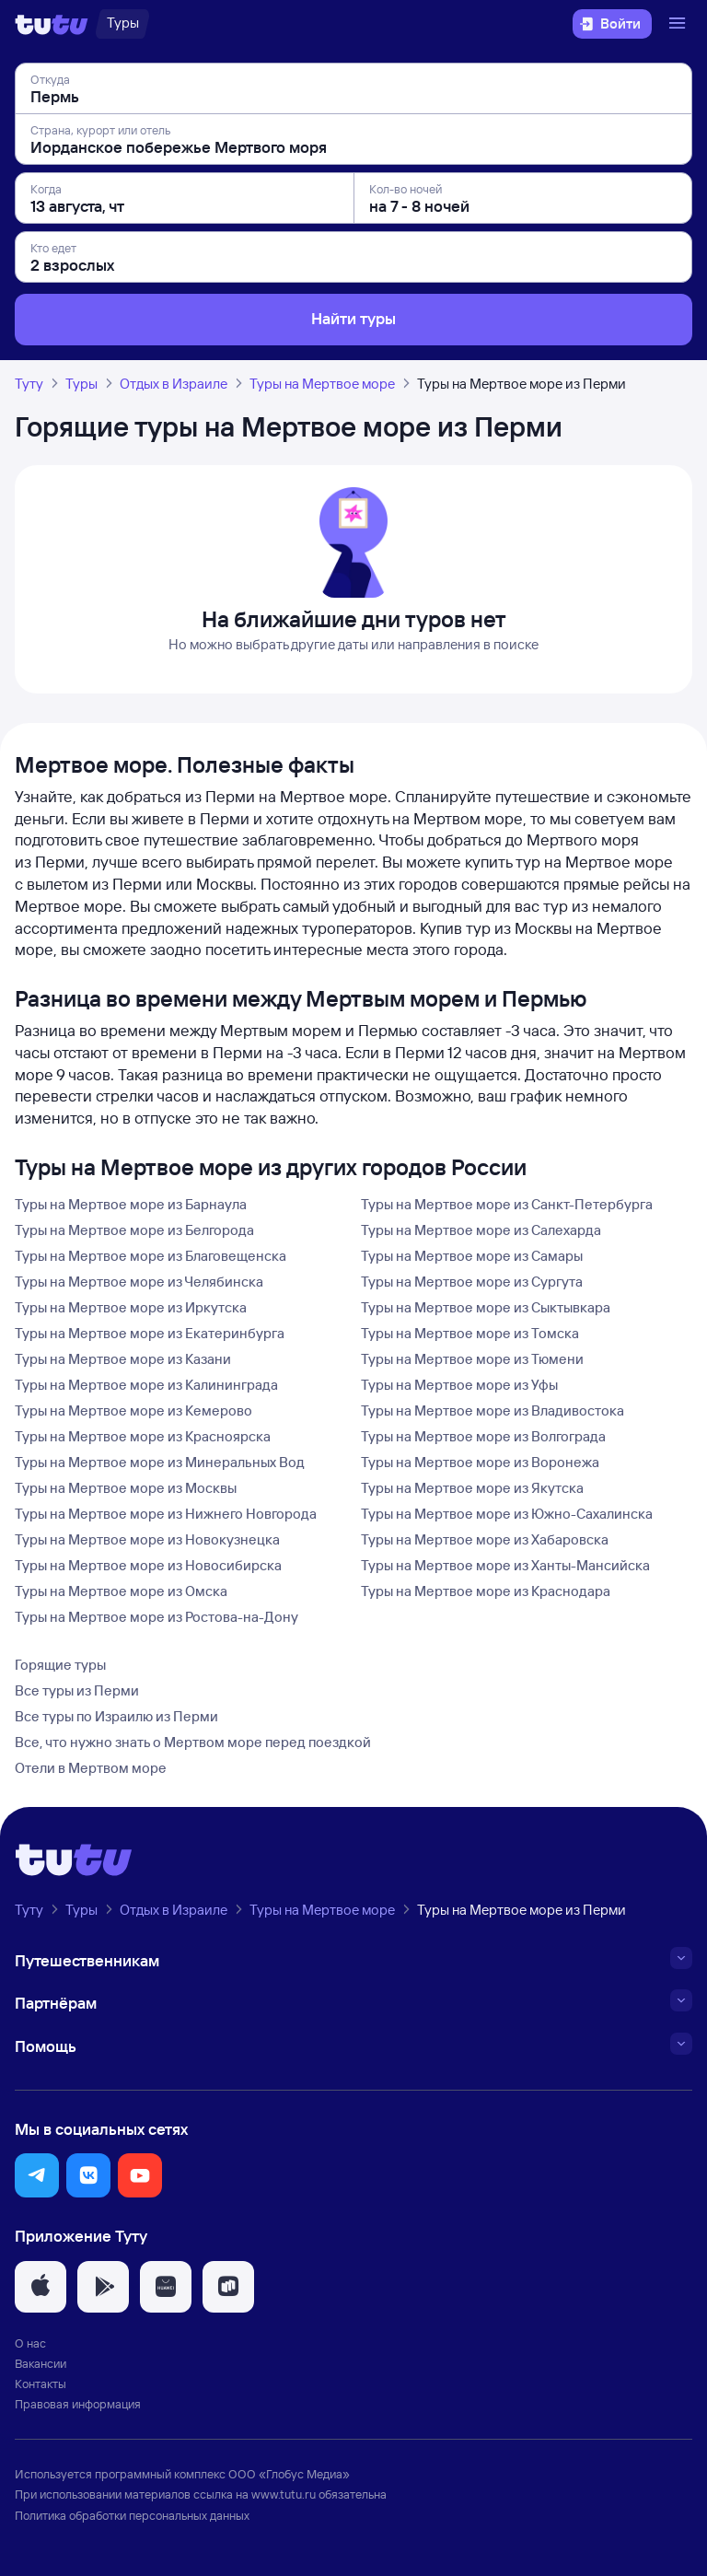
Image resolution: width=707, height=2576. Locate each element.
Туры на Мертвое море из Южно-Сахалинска (507, 1513)
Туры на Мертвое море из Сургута (472, 1281)
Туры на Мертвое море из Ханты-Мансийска (505, 1565)
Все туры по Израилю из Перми (116, 1716)
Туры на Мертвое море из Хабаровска (484, 1539)
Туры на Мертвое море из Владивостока (492, 1410)
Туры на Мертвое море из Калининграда (146, 1384)
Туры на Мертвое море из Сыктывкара (485, 1307)
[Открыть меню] (679, 24)
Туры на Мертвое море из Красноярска (143, 1436)
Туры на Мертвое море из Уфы (459, 1384)
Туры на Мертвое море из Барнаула (131, 1204)
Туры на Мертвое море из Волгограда (483, 1436)
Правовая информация (78, 2403)
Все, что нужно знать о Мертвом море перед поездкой (193, 1742)
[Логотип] (51, 24)
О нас (30, 2343)
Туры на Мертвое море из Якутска (472, 1488)
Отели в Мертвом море (91, 1768)
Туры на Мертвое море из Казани (123, 1359)
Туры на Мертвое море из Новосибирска (148, 1565)
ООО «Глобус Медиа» (289, 2473)
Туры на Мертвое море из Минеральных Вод (160, 1462)
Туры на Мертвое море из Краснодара (485, 1591)
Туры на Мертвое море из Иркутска (131, 1307)
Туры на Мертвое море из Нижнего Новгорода (166, 1513)
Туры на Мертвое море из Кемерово (133, 1410)
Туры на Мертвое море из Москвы (126, 1488)
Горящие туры (60, 1664)
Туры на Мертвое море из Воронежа (480, 1462)
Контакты (40, 2383)
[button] (37, 2175)
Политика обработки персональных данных (132, 2515)
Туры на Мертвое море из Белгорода (134, 1230)
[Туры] (123, 24)
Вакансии (40, 2363)
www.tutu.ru (283, 2494)
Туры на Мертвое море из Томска (470, 1333)
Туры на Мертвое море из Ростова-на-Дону (156, 1617)
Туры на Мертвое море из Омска (121, 1591)
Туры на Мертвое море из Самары (472, 1256)
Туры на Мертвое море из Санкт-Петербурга (507, 1204)
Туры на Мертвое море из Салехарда (481, 1230)
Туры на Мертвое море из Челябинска (139, 1281)
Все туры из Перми (77, 1690)
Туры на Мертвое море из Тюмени (472, 1359)
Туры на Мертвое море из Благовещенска (150, 1256)
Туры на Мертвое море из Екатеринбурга (149, 1333)
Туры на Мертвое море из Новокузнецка (147, 1539)
